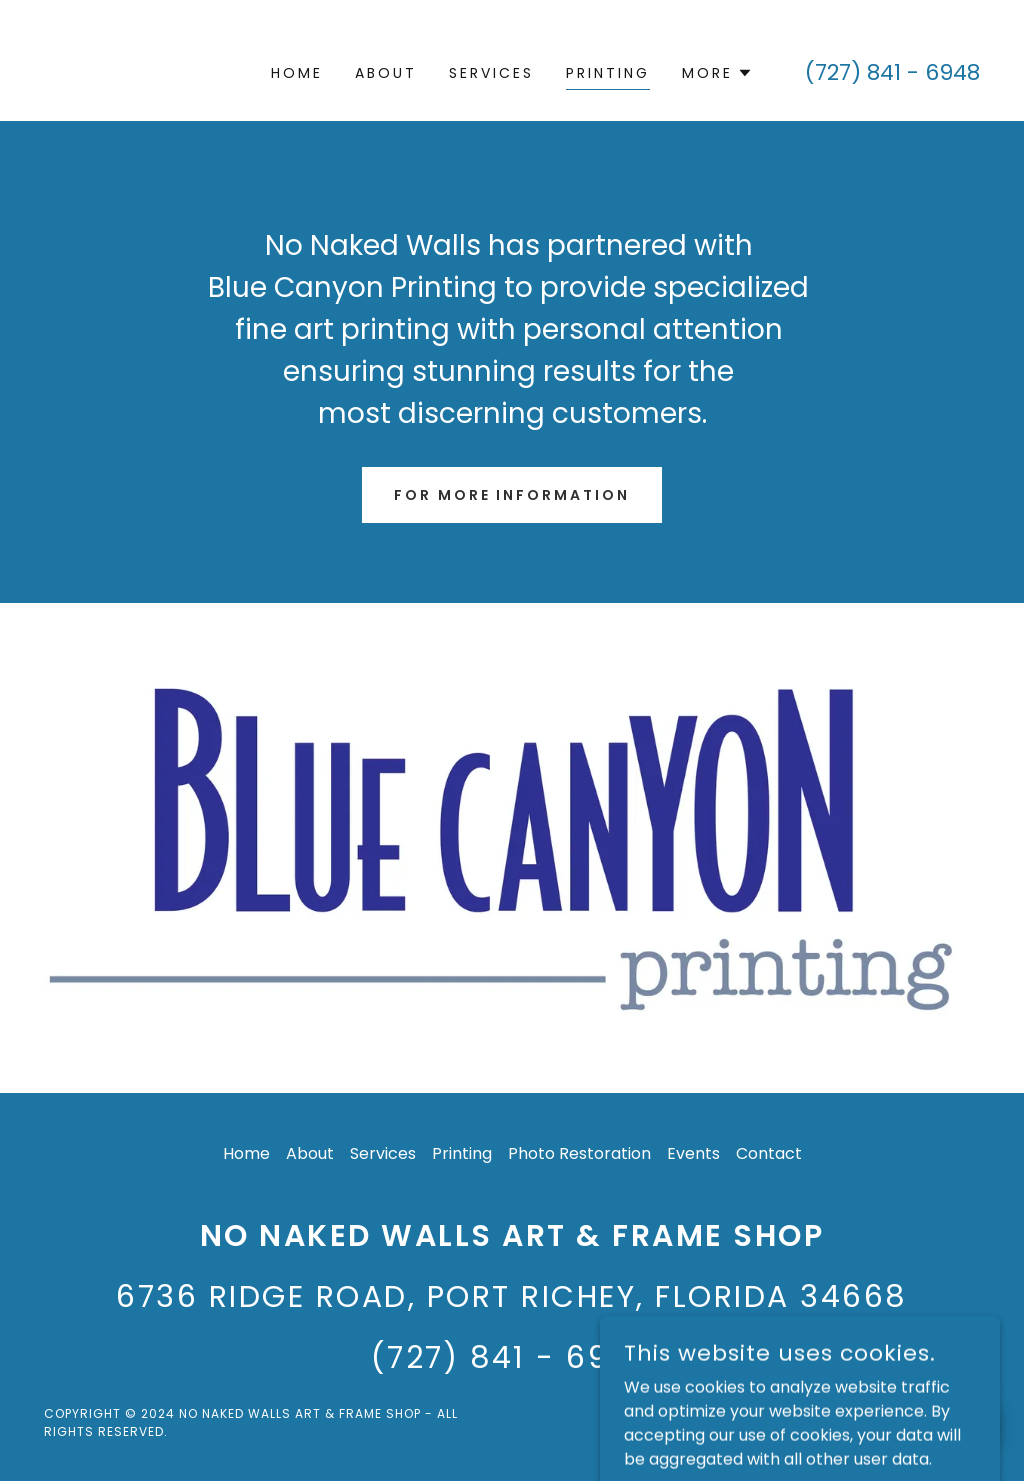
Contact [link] (769, 1153)
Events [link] (693, 1153)
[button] (717, 73)
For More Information (512, 495)
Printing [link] (608, 73)
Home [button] (246, 1153)
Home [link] (297, 73)
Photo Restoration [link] (579, 1153)
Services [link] (491, 73)
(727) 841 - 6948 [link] (892, 72)
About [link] (386, 73)
